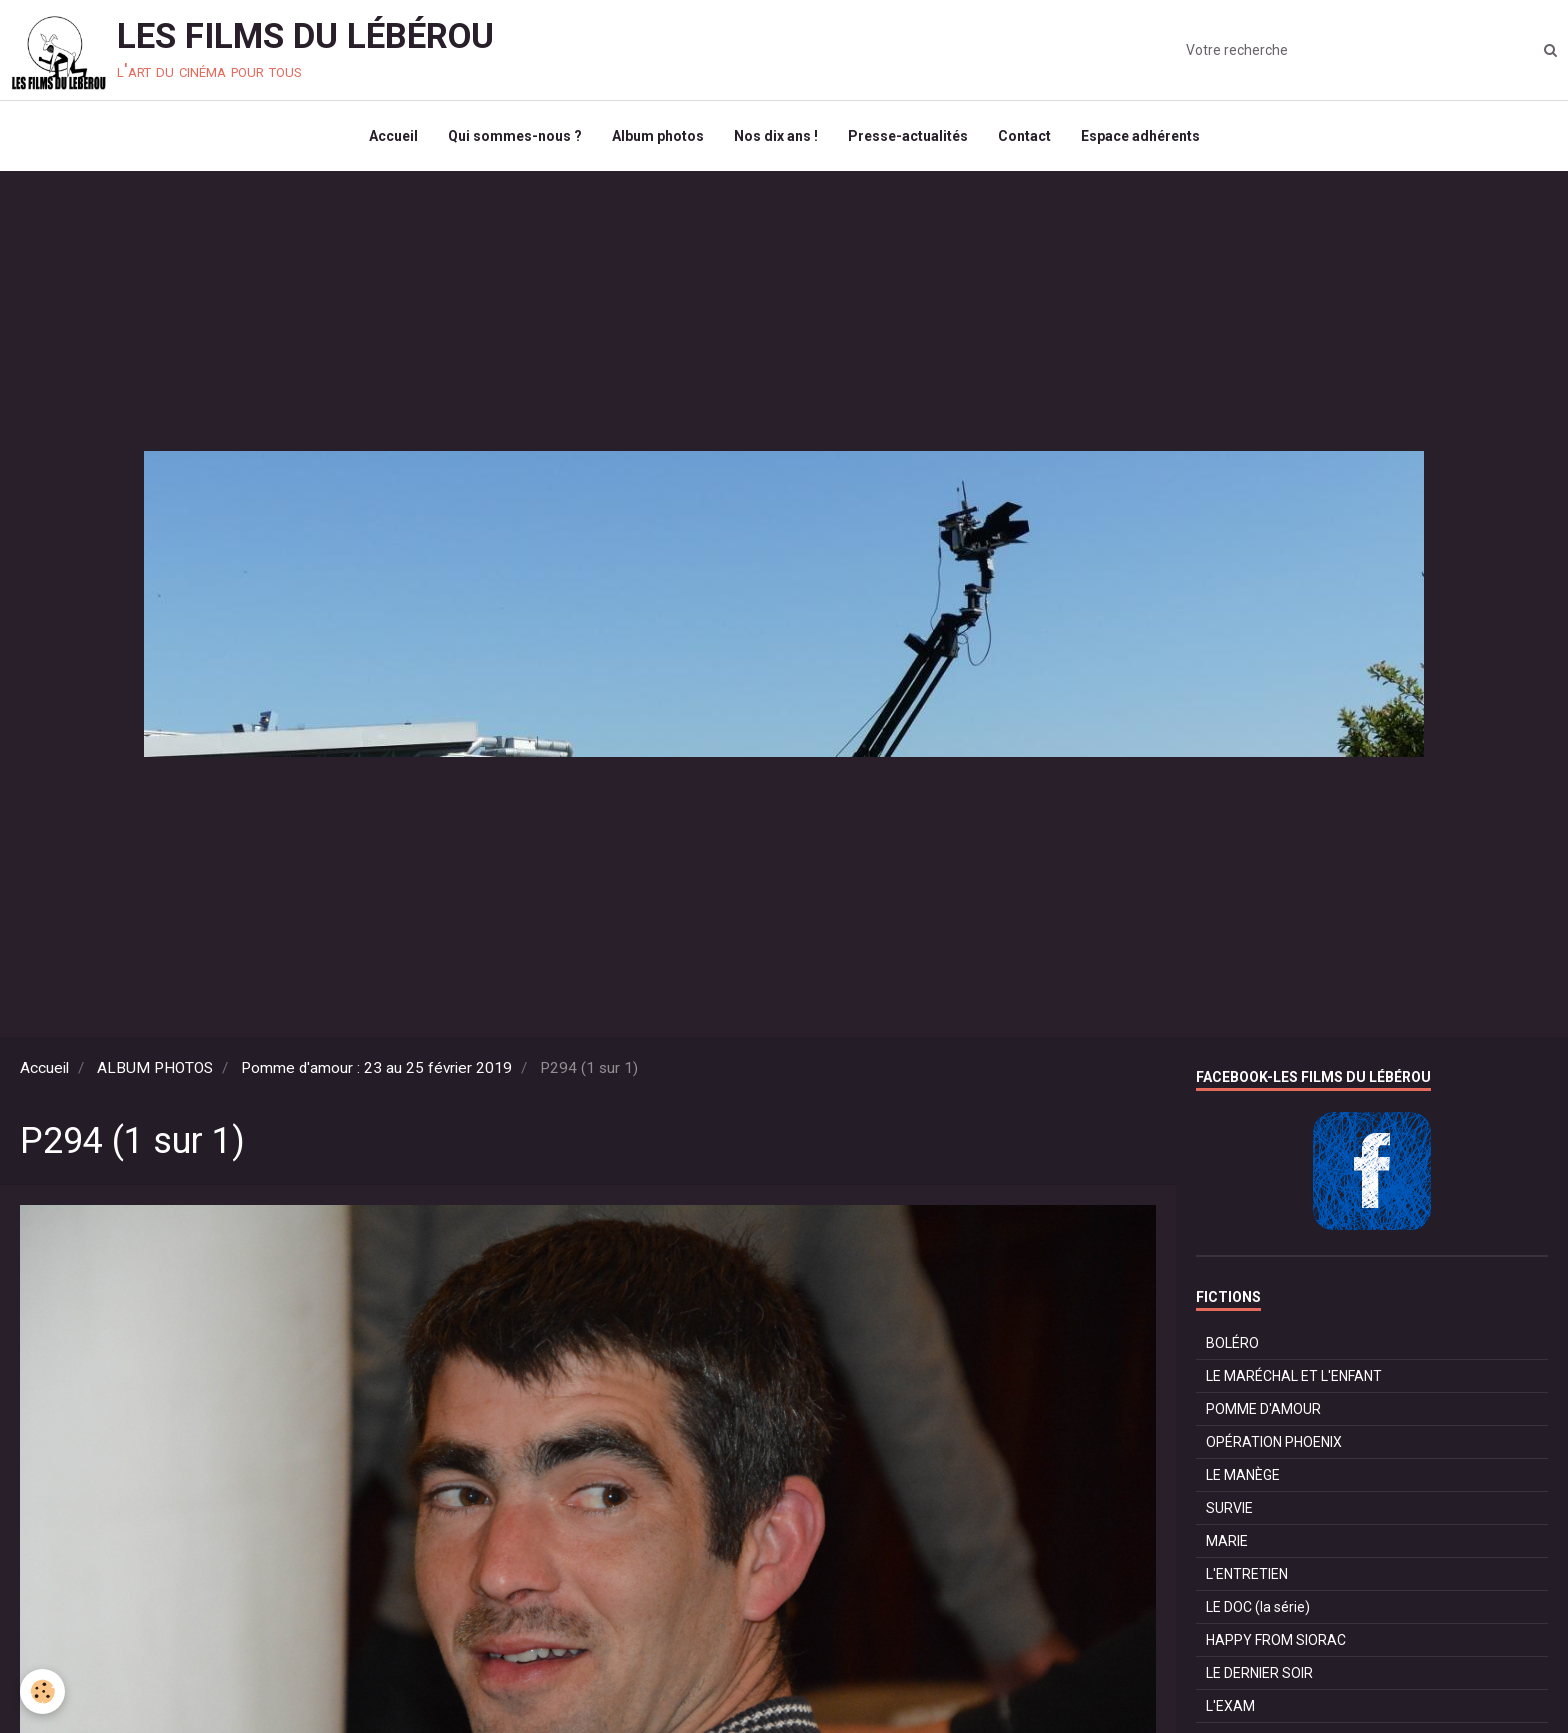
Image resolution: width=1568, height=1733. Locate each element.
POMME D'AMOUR (1263, 1409)
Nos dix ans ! (776, 136)
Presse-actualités (908, 136)
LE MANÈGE (1243, 1475)
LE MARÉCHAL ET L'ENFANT (1294, 1376)
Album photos (658, 136)
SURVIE (1229, 1508)
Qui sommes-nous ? (515, 136)
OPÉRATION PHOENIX (1274, 1442)
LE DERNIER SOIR (1259, 1673)
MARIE (1227, 1541)
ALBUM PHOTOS (155, 1068)
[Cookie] (42, 1691)
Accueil (393, 136)
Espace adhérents (1140, 136)
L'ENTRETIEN (1247, 1574)
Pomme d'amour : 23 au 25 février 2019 (376, 1068)
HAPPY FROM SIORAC (1276, 1640)
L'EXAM (1230, 1706)
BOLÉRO (1232, 1343)
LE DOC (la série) (1258, 1607)
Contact (1024, 136)
